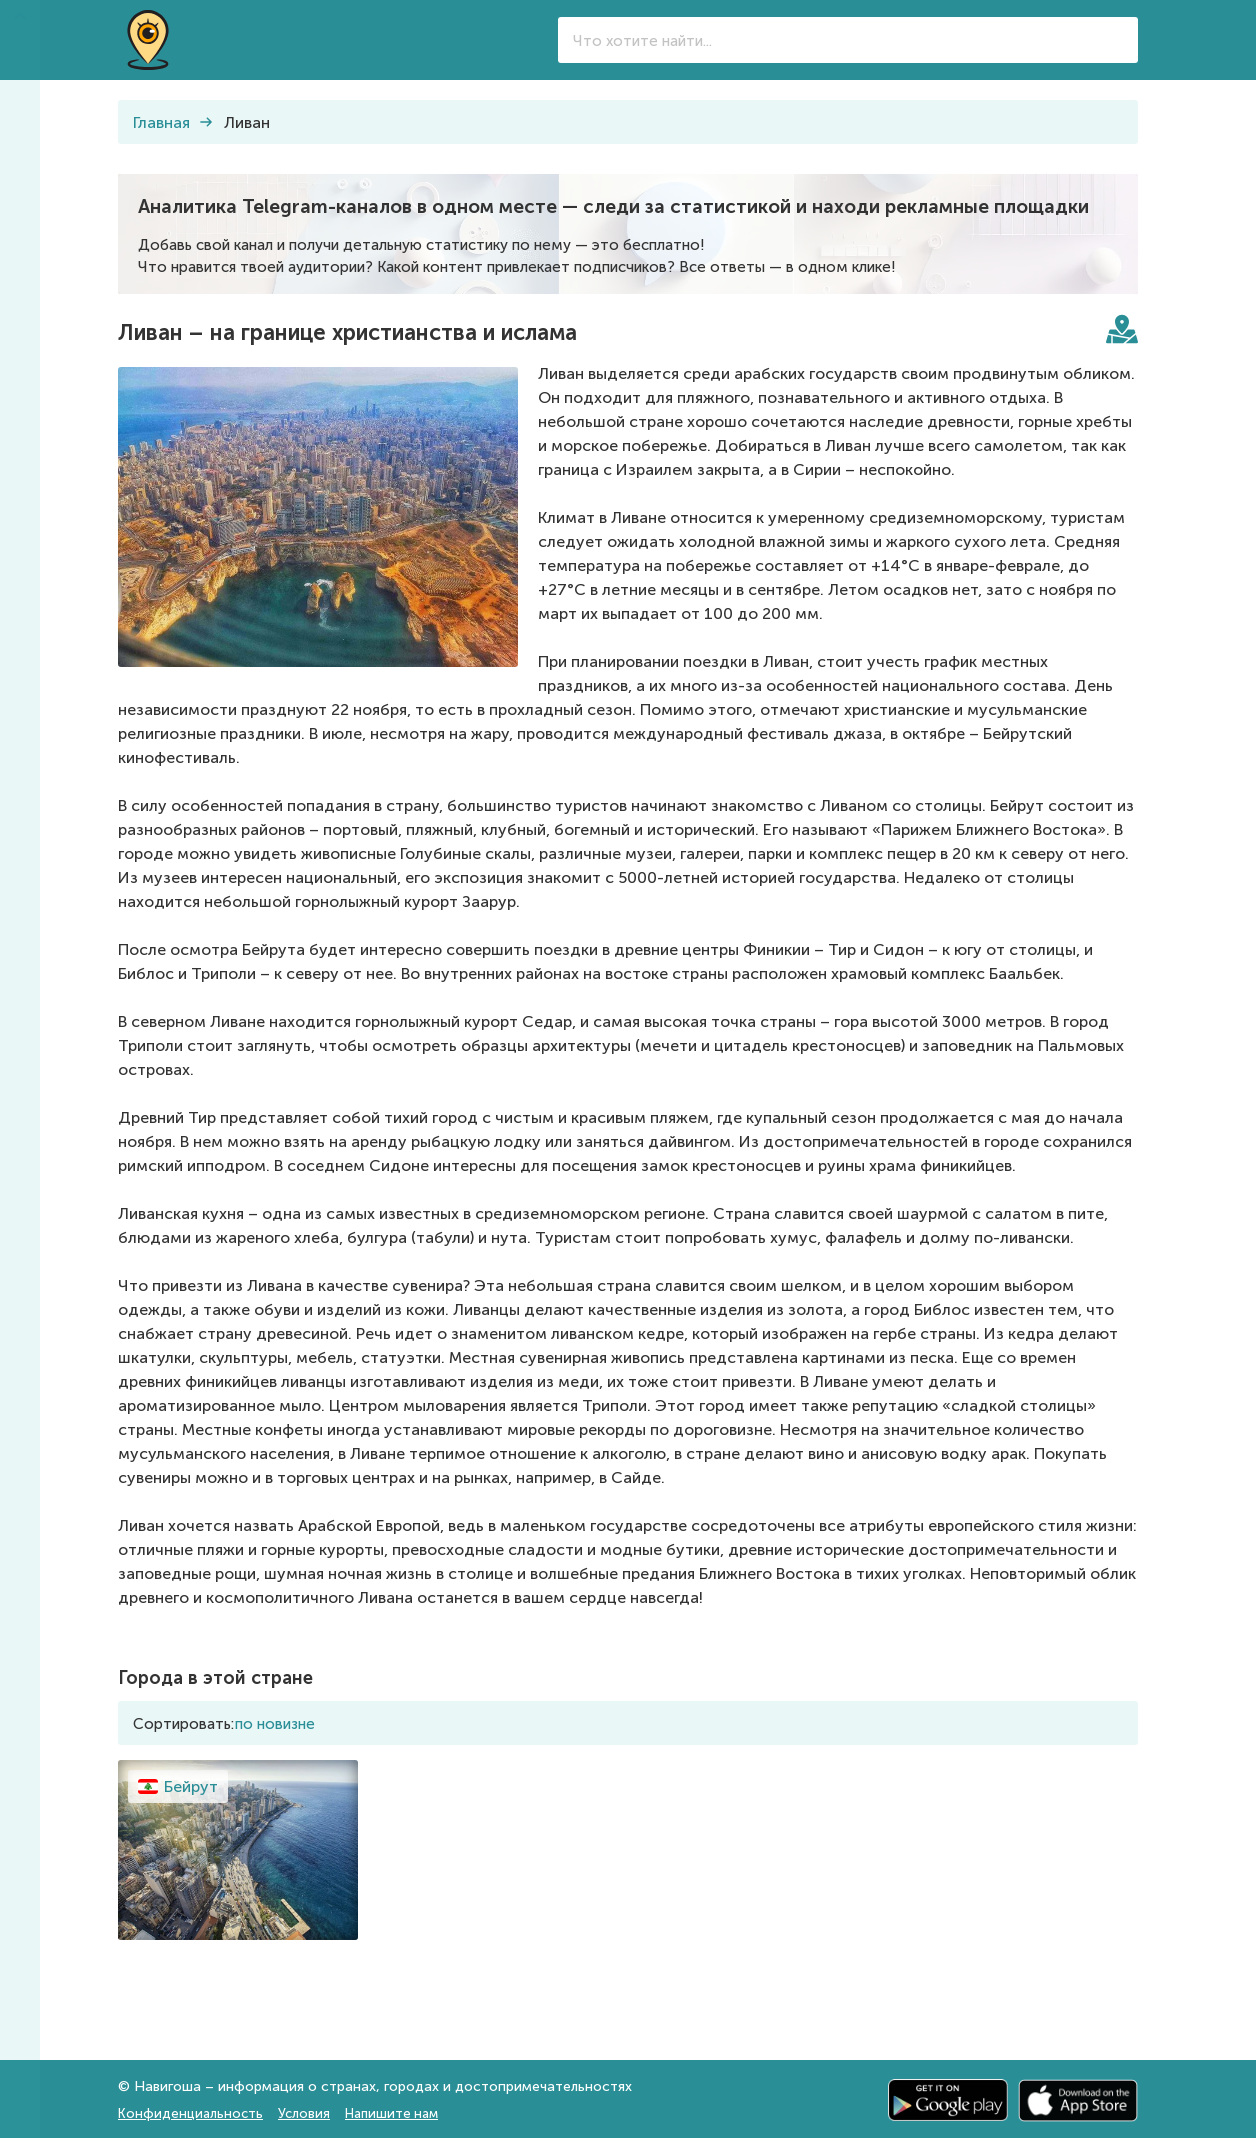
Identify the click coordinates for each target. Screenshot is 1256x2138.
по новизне (275, 1724)
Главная (161, 122)
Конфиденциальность (190, 2113)
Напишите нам (391, 2113)
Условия (304, 2113)
